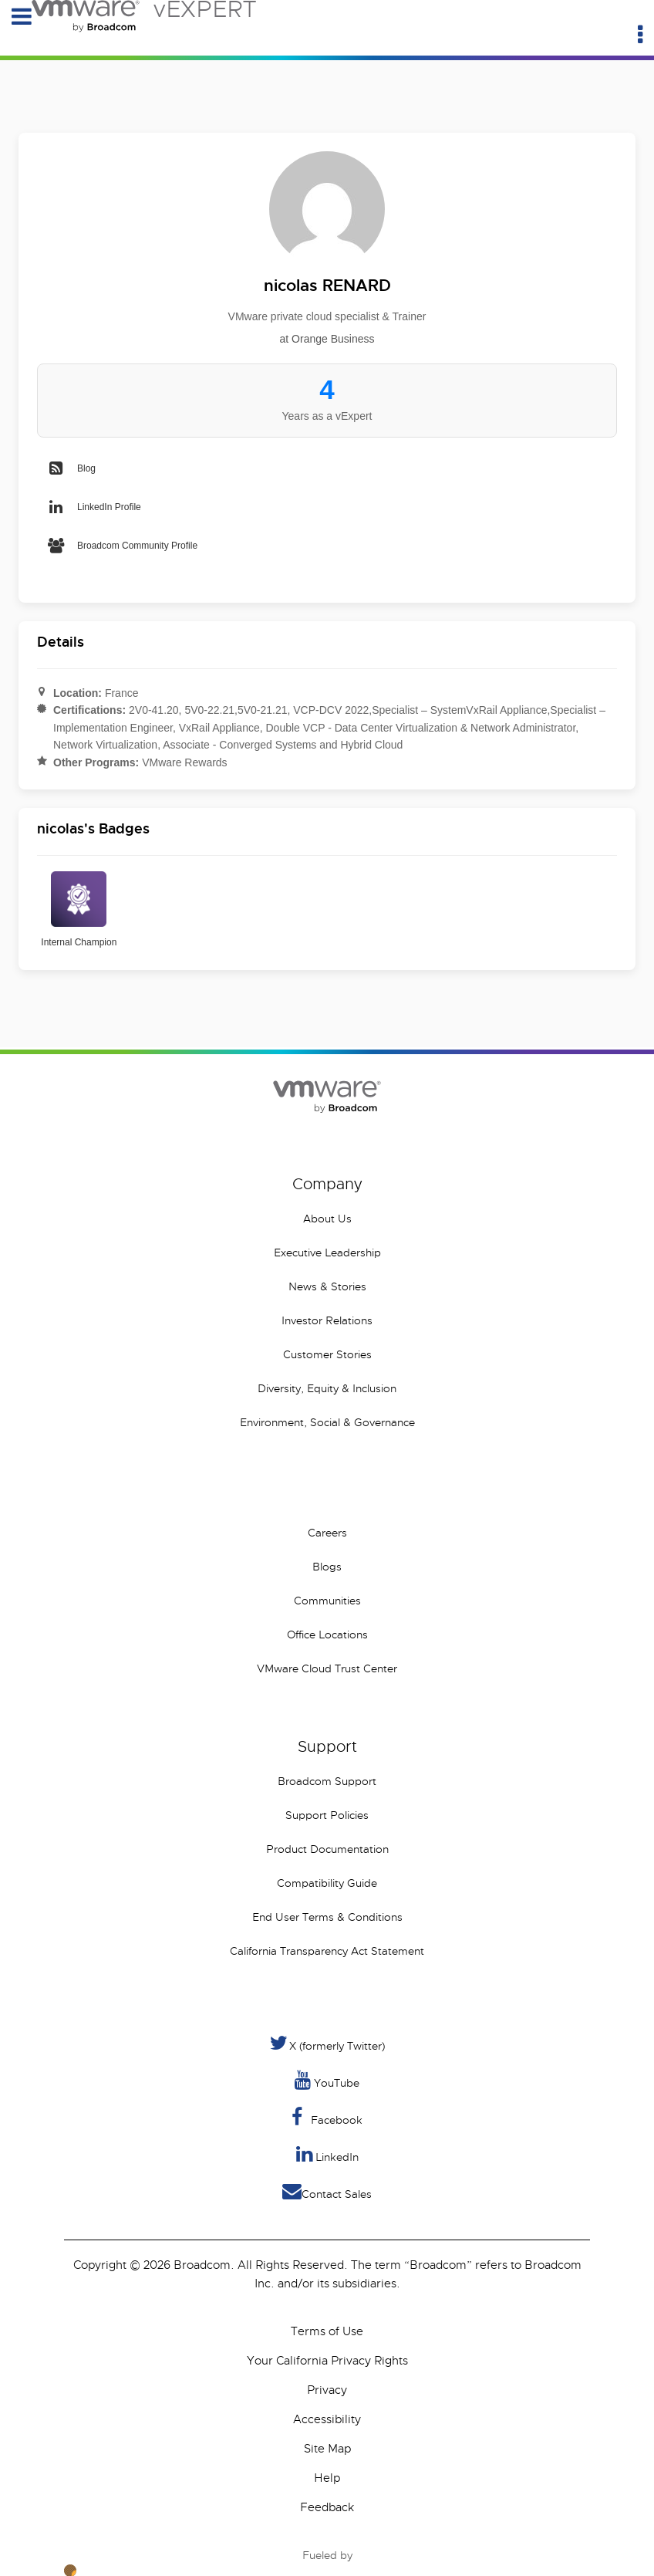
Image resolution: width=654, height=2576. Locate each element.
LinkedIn (327, 2154)
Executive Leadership (327, 1252)
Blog (71, 468)
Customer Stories (327, 1354)
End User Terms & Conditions (327, 1917)
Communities (327, 1600)
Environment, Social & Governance (327, 1422)
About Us (327, 1218)
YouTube (327, 2080)
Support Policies (327, 1815)
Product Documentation (327, 1849)
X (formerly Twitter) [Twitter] (327, 2043)
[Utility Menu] (640, 34)
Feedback (327, 2507)
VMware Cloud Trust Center (327, 1668)
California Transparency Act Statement (327, 1951)
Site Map (327, 2449)
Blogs (327, 1567)
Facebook (327, 2117)
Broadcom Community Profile (121, 545)
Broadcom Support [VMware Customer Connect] (327, 1781)
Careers (327, 1533)
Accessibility (327, 2419)
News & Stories (327, 1286)
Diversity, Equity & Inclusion (327, 1388)
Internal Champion (78, 909)
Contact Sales (327, 2191)
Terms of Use (327, 2331)
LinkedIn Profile (93, 507)
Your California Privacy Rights (327, 2361)
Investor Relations (327, 1320)
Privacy (327, 2390)
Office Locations (327, 1634)
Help (327, 2478)
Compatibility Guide (327, 1883)
